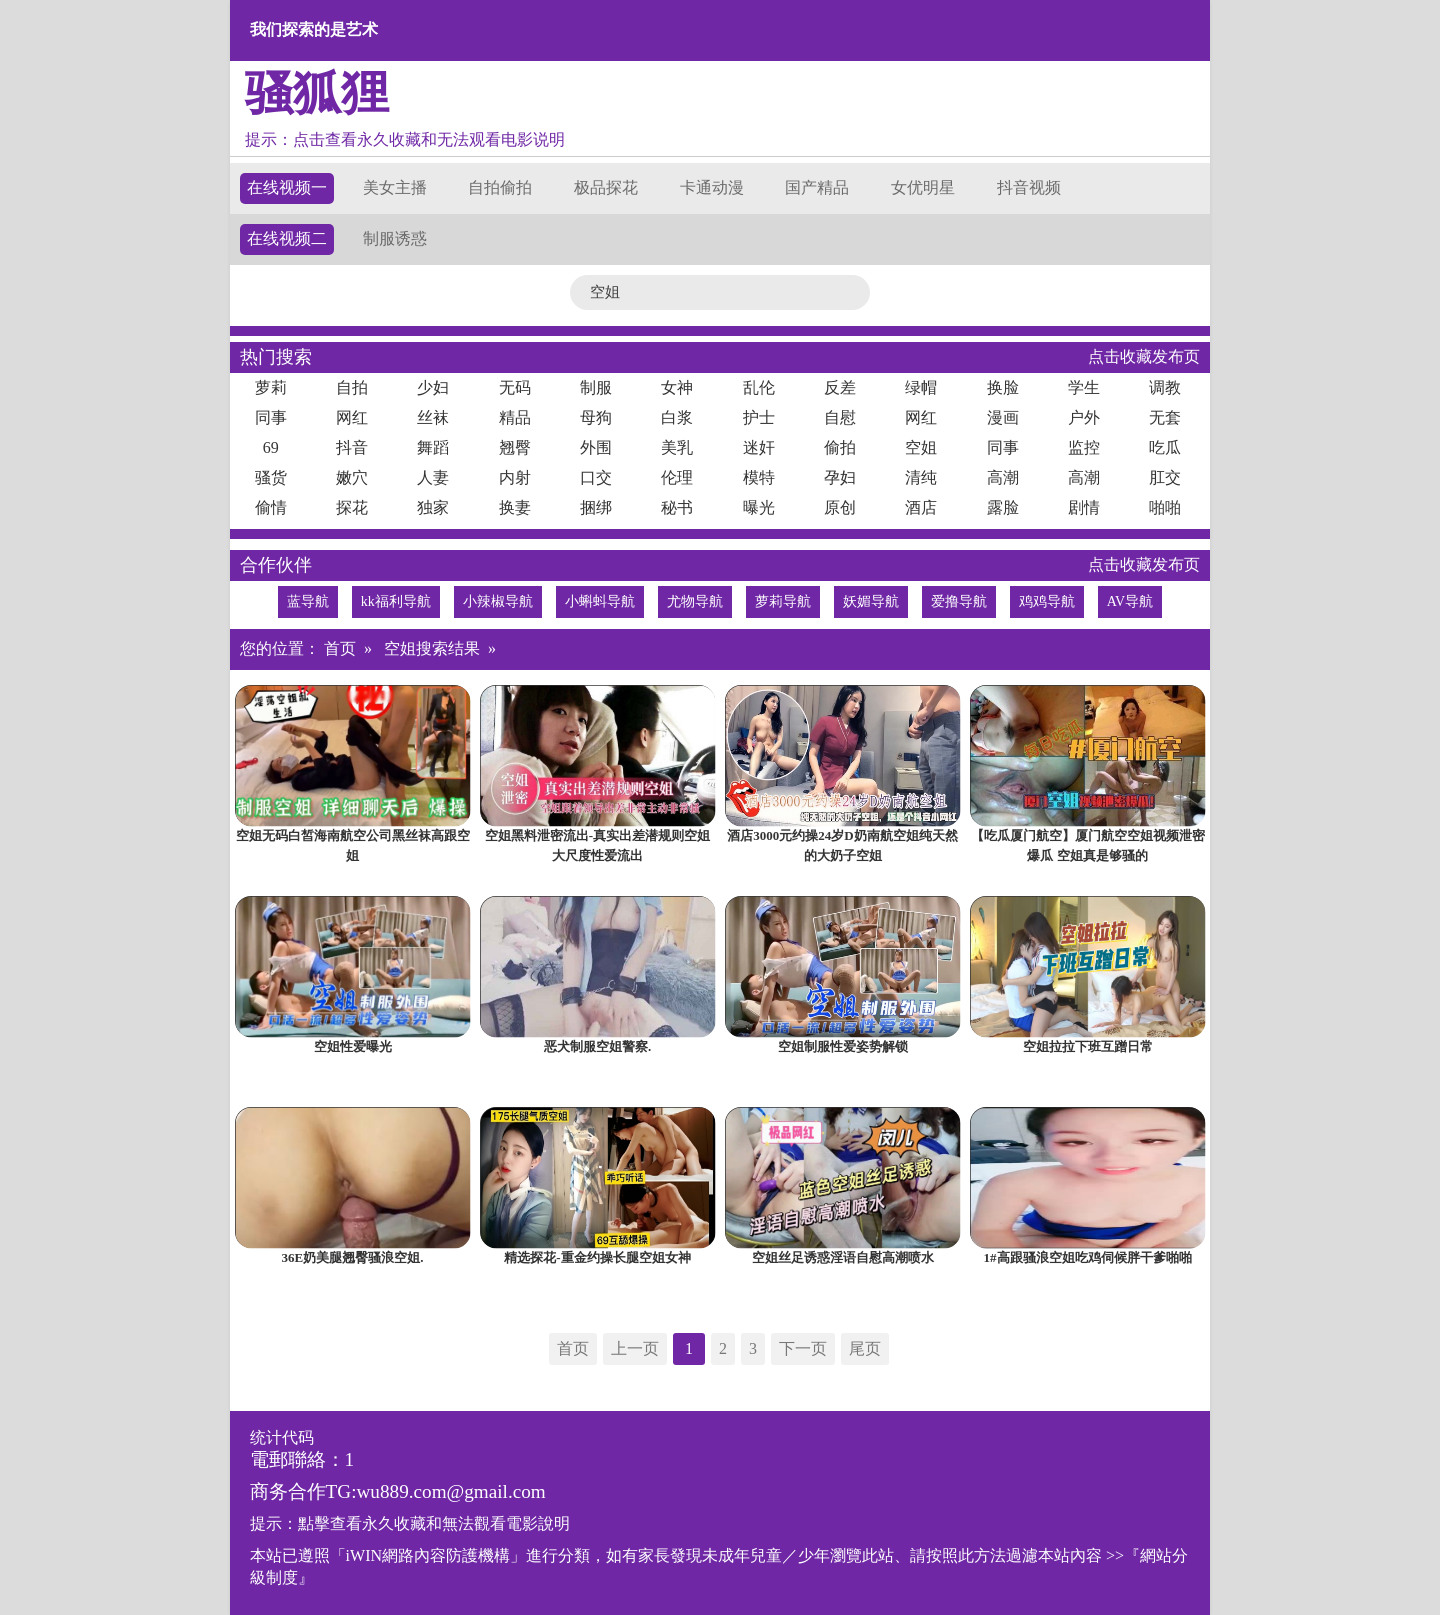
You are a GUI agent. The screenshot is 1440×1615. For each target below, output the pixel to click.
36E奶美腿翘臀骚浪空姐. (353, 1257)
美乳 (677, 447)
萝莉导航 (783, 601)
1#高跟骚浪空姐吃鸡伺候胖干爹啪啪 (1088, 1257)
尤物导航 (695, 601)
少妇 (433, 387)
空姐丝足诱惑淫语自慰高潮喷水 (843, 1257)
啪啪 (1165, 507)
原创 (840, 507)
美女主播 (395, 187)
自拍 (352, 387)
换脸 (1003, 387)
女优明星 (923, 187)
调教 (1165, 387)
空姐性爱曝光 (353, 1046)
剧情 (1084, 507)
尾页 (865, 1348)
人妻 (433, 477)
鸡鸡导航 (1047, 601)
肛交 (1165, 477)
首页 (340, 648)
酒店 (921, 507)
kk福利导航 (396, 601)
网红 (352, 417)
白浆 (677, 417)
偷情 (271, 507)
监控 (1084, 447)
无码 (515, 387)
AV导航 (1130, 601)
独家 (433, 507)
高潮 (1003, 477)
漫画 (1003, 417)
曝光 (759, 507)
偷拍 (840, 447)
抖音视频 (1029, 187)
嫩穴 (352, 477)
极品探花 (606, 187)
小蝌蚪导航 (600, 601)
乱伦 (759, 387)
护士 (759, 417)
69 (271, 447)
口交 (596, 477)
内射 (515, 477)
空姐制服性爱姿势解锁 (843, 1046)
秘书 (677, 507)
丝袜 (433, 417)
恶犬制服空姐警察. (597, 1046)
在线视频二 (287, 238)
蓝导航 (308, 601)
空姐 (921, 447)
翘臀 (515, 447)
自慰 (840, 417)
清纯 (921, 477)
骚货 (271, 477)
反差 (840, 387)
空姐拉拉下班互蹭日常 (1088, 1046)
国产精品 (817, 187)
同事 (271, 417)
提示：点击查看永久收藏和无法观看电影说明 (405, 139)
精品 (515, 417)
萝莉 (271, 387)
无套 (1165, 417)
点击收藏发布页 (1144, 356)
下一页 (803, 1348)
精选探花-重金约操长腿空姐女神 (597, 1257)
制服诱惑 (395, 238)
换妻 (515, 507)
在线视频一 (287, 187)
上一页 (635, 1348)
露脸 (1003, 507)
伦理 (677, 477)
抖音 (352, 447)
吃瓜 (1165, 447)
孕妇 (840, 477)
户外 (1084, 417)
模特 (759, 477)
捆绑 (596, 507)
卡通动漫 (712, 187)
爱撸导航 (959, 601)
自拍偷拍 (500, 187)
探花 (352, 507)
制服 (596, 387)
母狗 (596, 417)
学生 (1084, 387)
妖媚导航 (871, 601)
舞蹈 (433, 447)
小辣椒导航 (498, 601)
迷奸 (759, 447)
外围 (596, 447)
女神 (677, 387)
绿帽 (921, 387)
